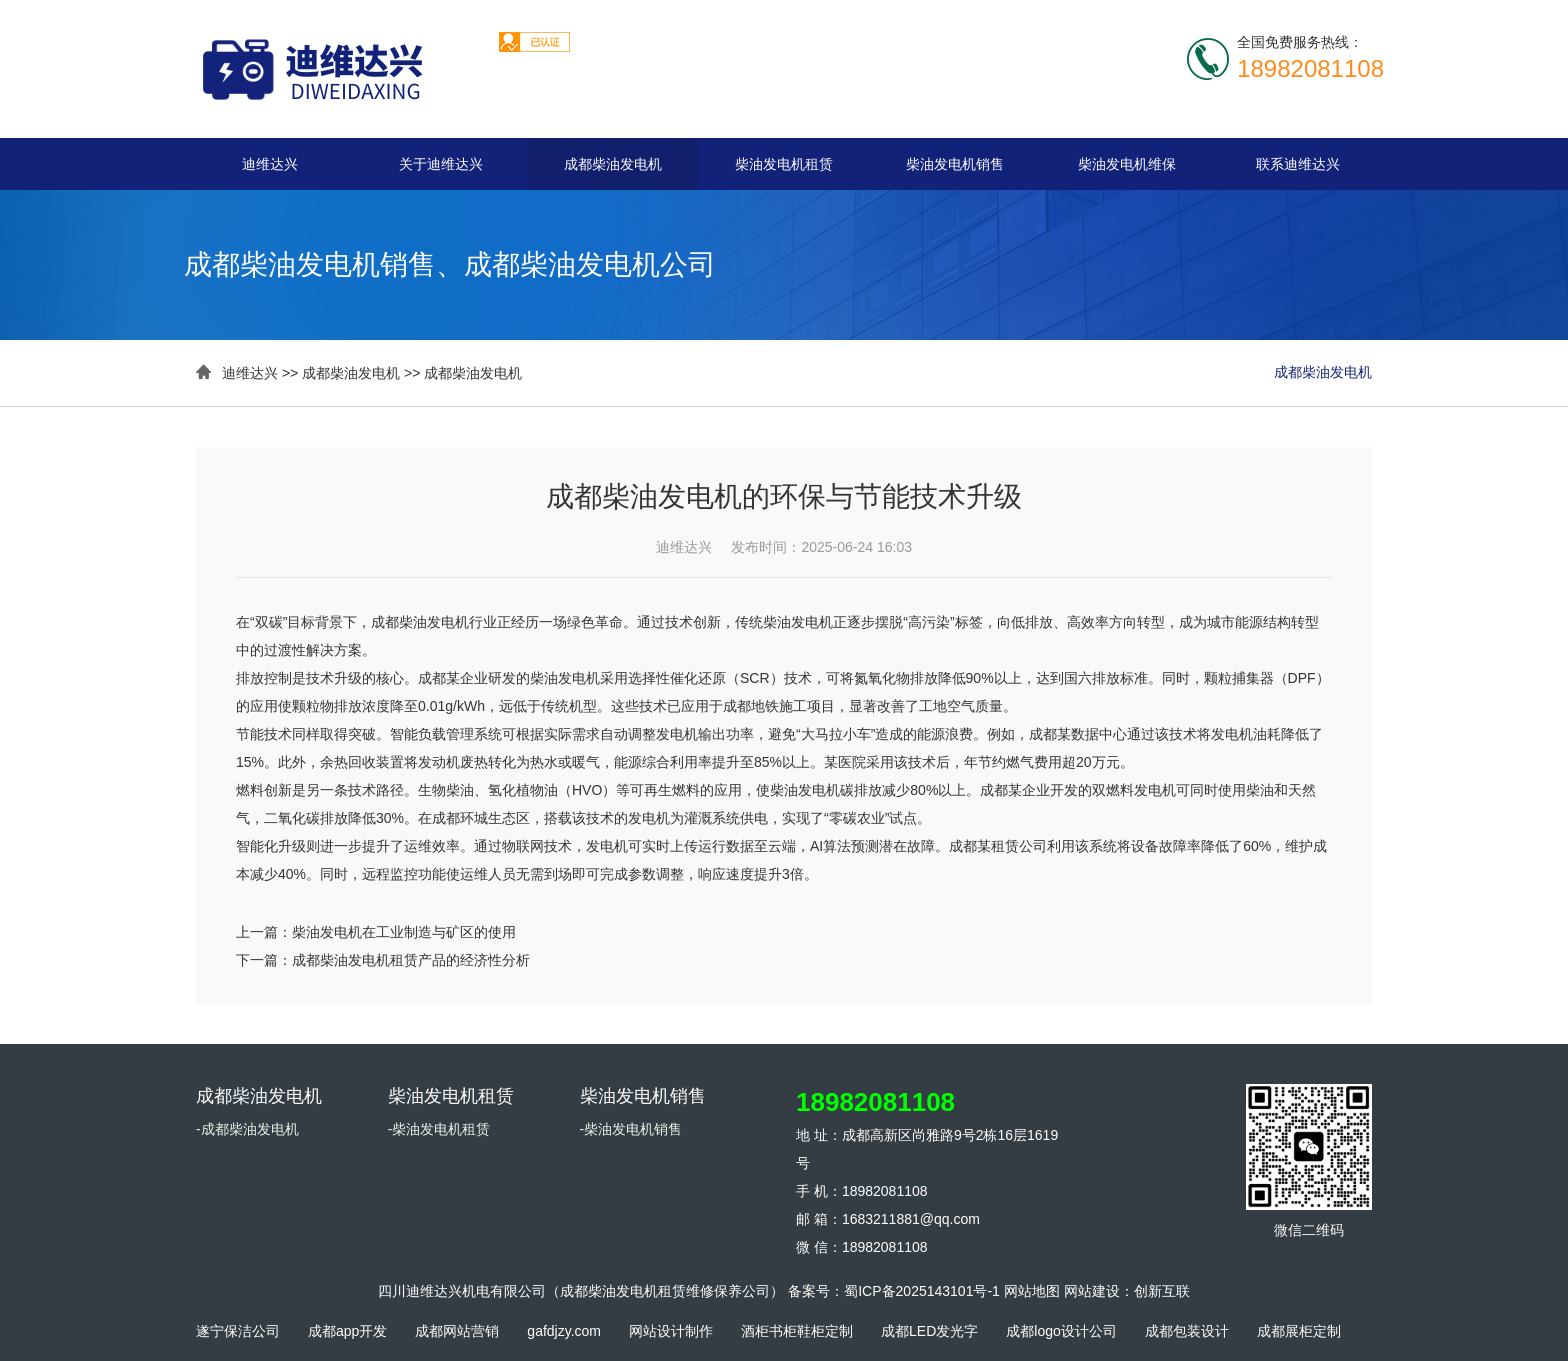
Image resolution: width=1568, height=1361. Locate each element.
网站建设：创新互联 (1127, 1291)
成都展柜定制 (1299, 1331)
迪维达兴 (270, 164)
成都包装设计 (1187, 1331)
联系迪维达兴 (1298, 164)
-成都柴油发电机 (247, 1129)
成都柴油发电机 (613, 164)
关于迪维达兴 (441, 164)
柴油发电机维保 (1127, 164)
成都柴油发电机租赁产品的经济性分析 (411, 960)
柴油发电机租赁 (784, 164)
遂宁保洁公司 (238, 1331)
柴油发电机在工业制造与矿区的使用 (404, 932)
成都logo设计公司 (1061, 1331)
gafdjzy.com (564, 1331)
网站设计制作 (671, 1331)
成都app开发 (347, 1331)
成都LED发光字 (929, 1331)
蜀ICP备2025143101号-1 (922, 1291)
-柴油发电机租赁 (439, 1129)
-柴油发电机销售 (631, 1129)
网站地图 (1032, 1291)
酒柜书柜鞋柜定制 (797, 1331)
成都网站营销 (457, 1331)
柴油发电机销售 (955, 164)
